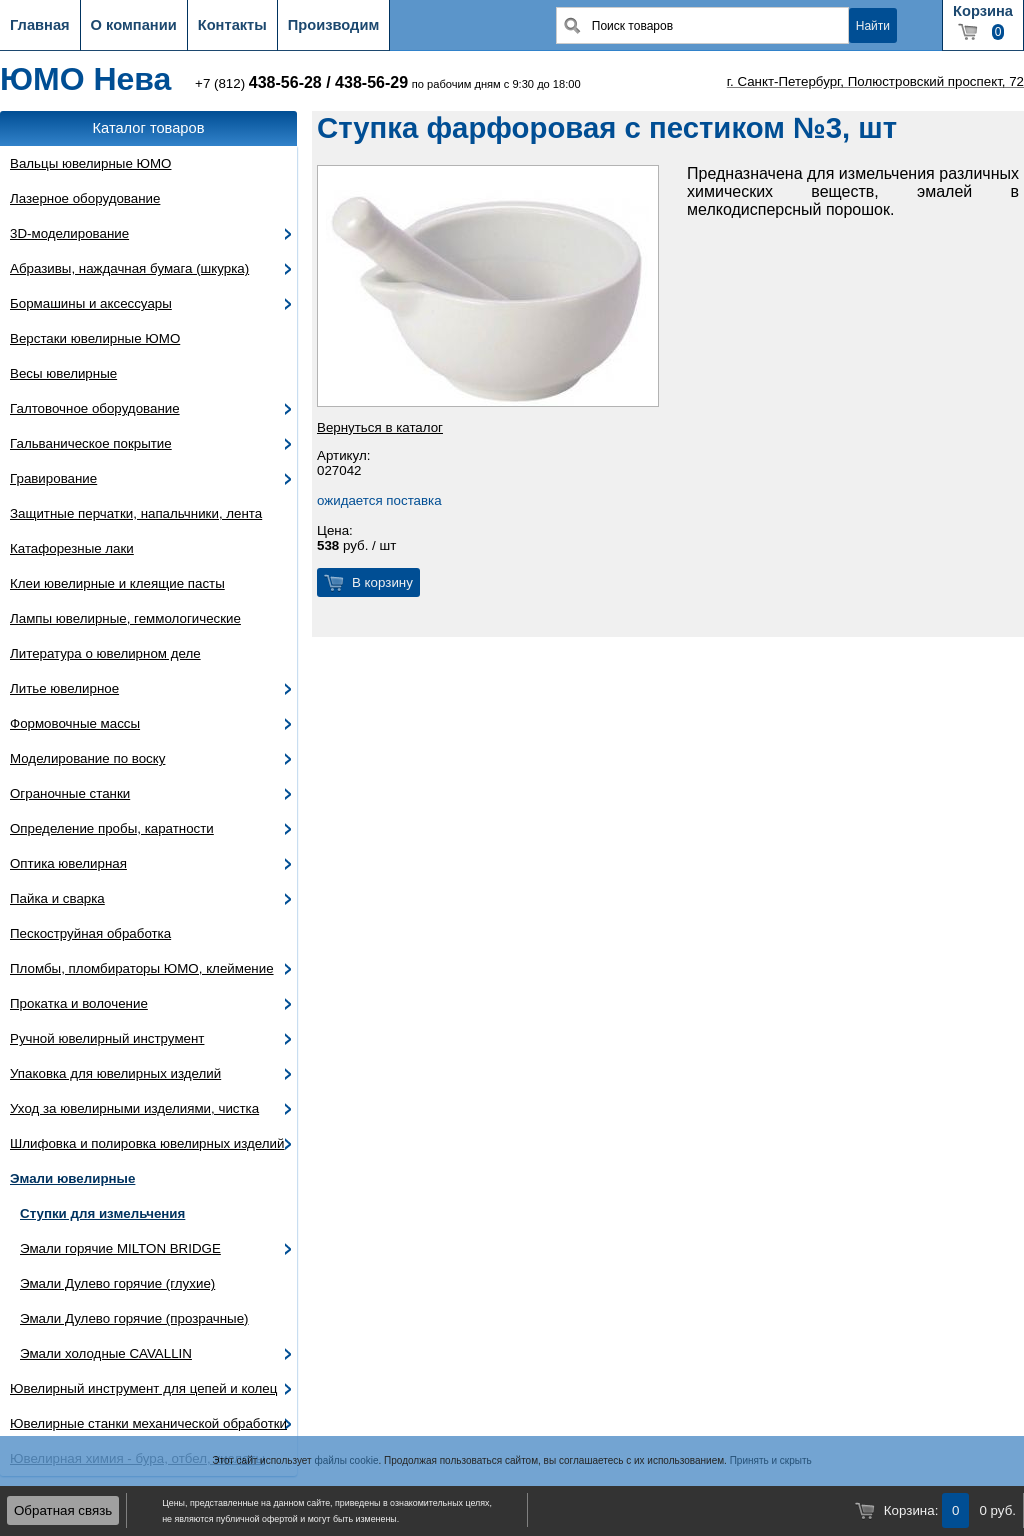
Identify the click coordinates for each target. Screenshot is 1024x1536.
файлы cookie (346, 1460)
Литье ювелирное (64, 688)
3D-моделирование (69, 233)
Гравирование (53, 478)
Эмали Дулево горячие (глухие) (117, 1283)
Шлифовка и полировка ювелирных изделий (147, 1143)
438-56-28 (285, 82)
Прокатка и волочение (79, 1003)
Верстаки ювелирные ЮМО (95, 338)
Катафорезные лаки (72, 548)
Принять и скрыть (771, 1460)
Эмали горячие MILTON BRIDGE (120, 1248)
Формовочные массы (75, 723)
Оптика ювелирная (68, 863)
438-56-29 (371, 82)
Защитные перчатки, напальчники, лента (136, 513)
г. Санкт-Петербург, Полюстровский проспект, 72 (875, 81)
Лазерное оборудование (85, 198)
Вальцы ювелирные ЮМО (90, 163)
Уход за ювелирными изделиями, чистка (134, 1108)
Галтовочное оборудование (95, 408)
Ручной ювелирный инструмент (107, 1038)
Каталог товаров (149, 128)
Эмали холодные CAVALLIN (106, 1353)
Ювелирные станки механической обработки (148, 1423)
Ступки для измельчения (102, 1213)
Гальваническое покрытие (91, 443)
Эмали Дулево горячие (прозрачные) (134, 1318)
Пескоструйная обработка (90, 933)
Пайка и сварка (57, 898)
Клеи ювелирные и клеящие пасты (117, 583)
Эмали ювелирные (72, 1178)
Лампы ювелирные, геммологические (125, 618)
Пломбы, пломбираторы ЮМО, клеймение (142, 968)
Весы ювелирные (63, 373)
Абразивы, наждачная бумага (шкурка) (129, 268)
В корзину (382, 582)
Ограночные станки (70, 793)
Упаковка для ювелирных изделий (115, 1073)
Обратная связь (63, 1510)
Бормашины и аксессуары (91, 303)
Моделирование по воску (87, 758)
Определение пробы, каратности (112, 828)
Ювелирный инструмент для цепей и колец (143, 1388)
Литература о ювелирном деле (105, 653)
